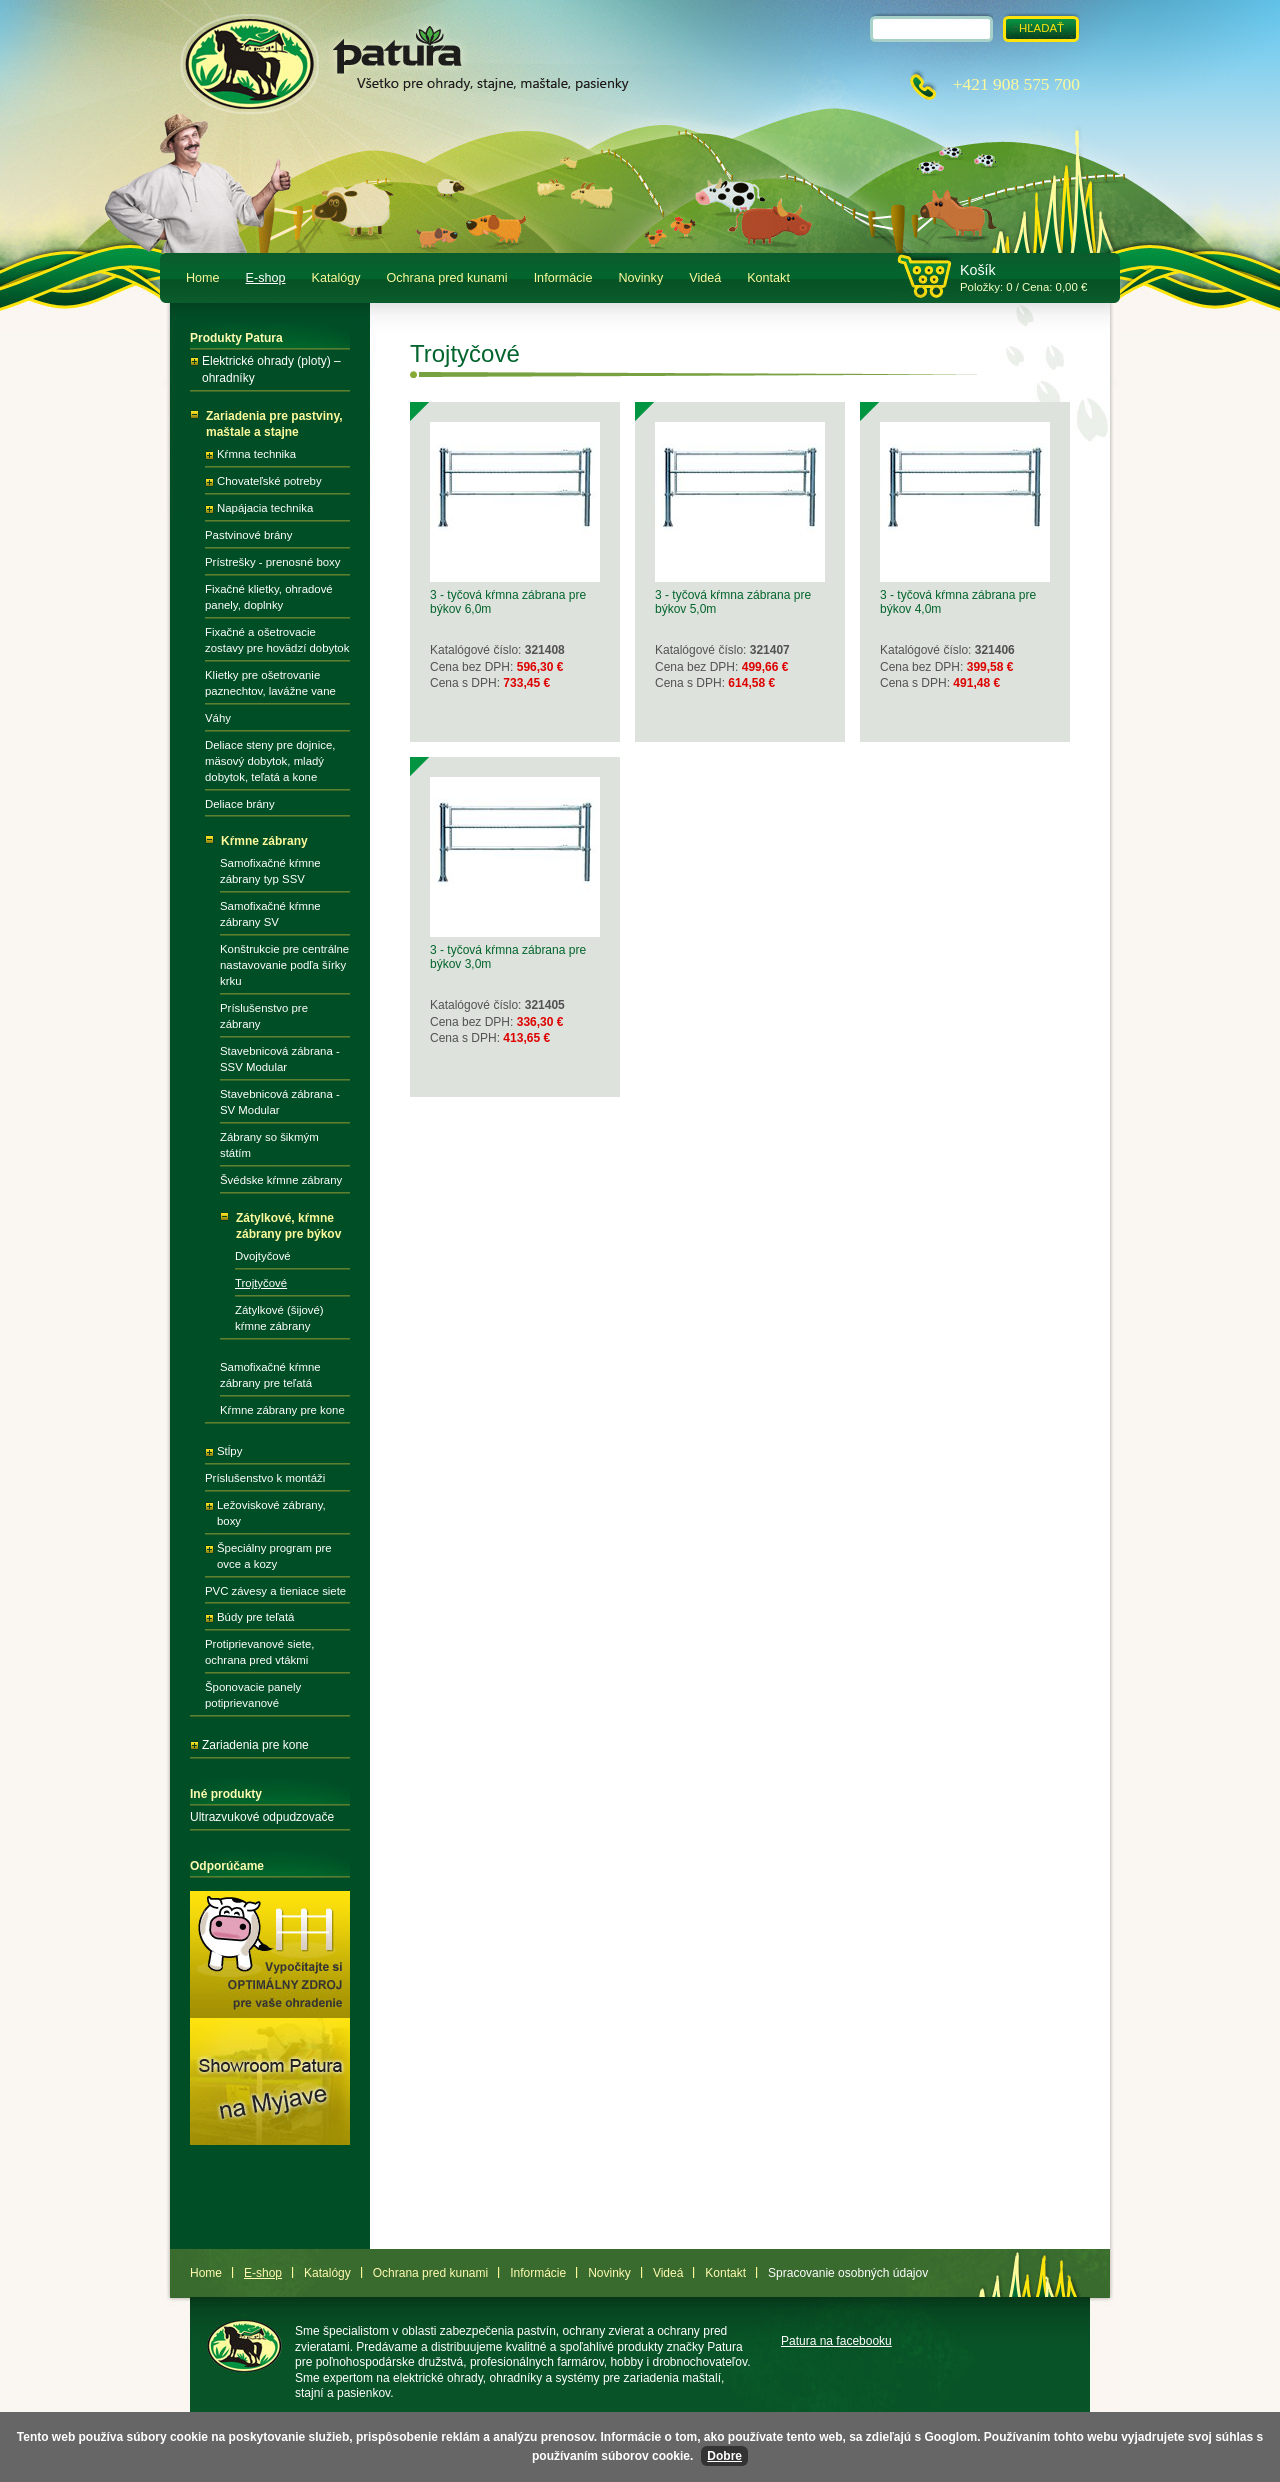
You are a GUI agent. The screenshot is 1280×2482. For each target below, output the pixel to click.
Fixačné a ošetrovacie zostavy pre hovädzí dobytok (277, 640)
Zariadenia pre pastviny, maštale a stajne (274, 424)
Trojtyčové (261, 1283)
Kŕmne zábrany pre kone (282, 1410)
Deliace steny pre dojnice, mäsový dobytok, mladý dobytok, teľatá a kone (270, 761)
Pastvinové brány (248, 535)
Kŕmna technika (256, 454)
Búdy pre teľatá (255, 1617)
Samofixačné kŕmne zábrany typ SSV (270, 871)
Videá (705, 278)
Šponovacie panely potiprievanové (253, 1695)
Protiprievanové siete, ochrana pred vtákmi (260, 1652)
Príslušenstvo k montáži (265, 1478)
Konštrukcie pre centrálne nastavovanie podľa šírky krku (284, 965)
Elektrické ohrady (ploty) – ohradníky (271, 369)
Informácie (563, 278)
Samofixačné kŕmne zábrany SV (270, 914)
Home (203, 278)
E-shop (266, 278)
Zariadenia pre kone (255, 1745)
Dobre (724, 2456)
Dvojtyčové (263, 1256)
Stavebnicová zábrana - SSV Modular (280, 1059)
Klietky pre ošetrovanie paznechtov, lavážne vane (270, 683)
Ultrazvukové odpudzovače (262, 1817)
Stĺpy (229, 1451)
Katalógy (336, 278)
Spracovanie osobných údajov (848, 2273)
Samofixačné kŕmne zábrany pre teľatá (270, 1375)
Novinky (640, 278)
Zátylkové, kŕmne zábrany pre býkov (288, 1226)
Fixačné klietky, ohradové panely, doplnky (269, 597)
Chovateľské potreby (269, 481)
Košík (978, 270)
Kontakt (768, 278)
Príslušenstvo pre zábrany (264, 1016)
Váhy (218, 718)
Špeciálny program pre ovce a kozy (274, 1556)
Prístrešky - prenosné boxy (272, 562)
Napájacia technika (265, 508)
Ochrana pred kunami (447, 278)
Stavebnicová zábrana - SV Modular (280, 1102)
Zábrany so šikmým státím (269, 1145)
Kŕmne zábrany (264, 841)
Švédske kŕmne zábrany (281, 1180)
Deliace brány (240, 804)
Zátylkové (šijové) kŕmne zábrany (279, 1318)
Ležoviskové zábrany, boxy (271, 1513)
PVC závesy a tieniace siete (275, 1591)
